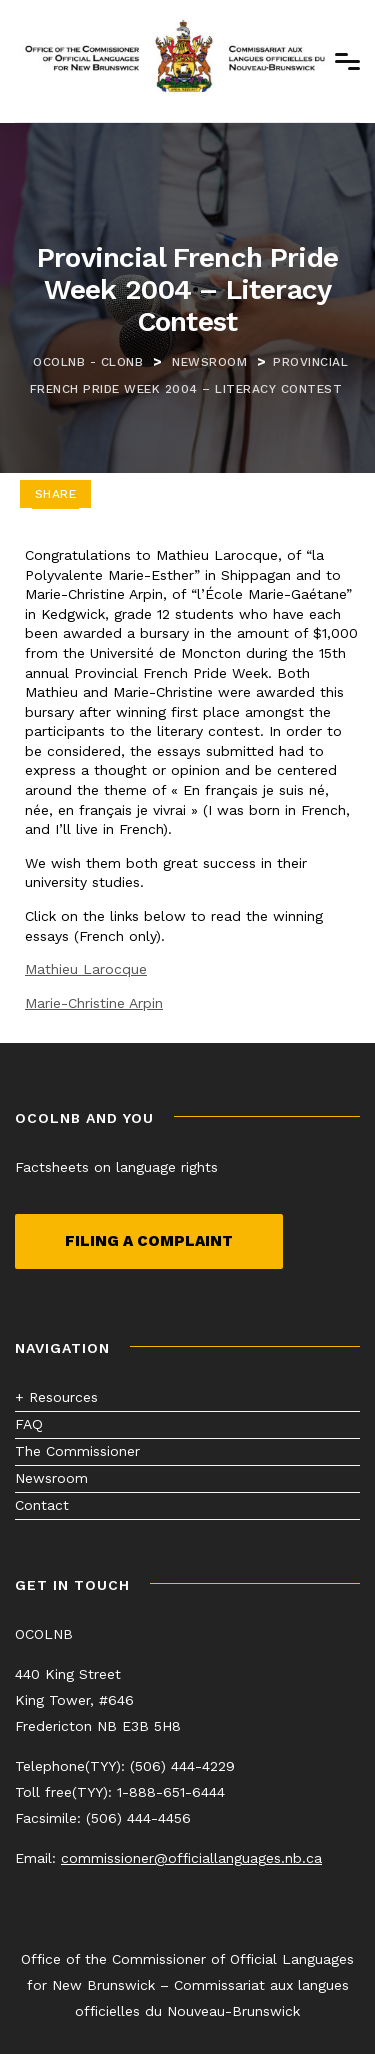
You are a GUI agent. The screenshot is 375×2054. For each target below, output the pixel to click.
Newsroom (51, 1478)
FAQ (29, 1424)
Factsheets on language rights (116, 1167)
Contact (42, 1505)
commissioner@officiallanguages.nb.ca (191, 1858)
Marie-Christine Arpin (94, 1003)
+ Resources (56, 1397)
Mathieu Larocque (86, 969)
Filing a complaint (149, 1241)
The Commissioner (77, 1451)
